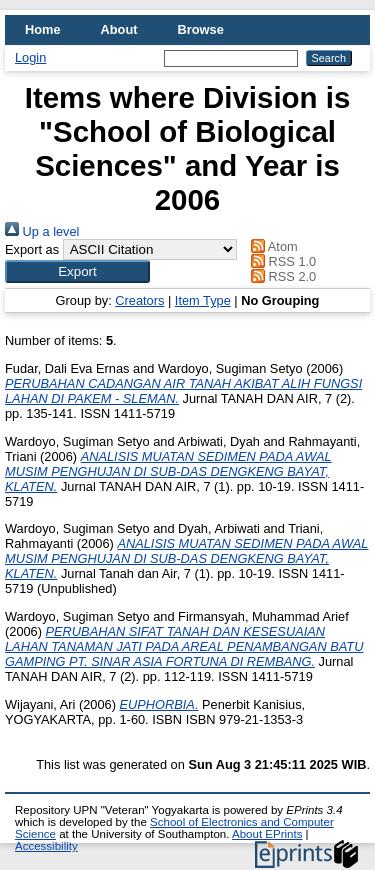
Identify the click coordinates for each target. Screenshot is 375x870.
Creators (139, 300)
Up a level (42, 231)
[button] (77, 271)
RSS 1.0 (281, 261)
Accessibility (46, 846)
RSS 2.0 (281, 276)
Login (30, 57)
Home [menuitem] (43, 29)
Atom (271, 246)
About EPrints (267, 834)
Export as (32, 249)
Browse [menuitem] (201, 29)
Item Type (203, 300)
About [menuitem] (119, 29)
